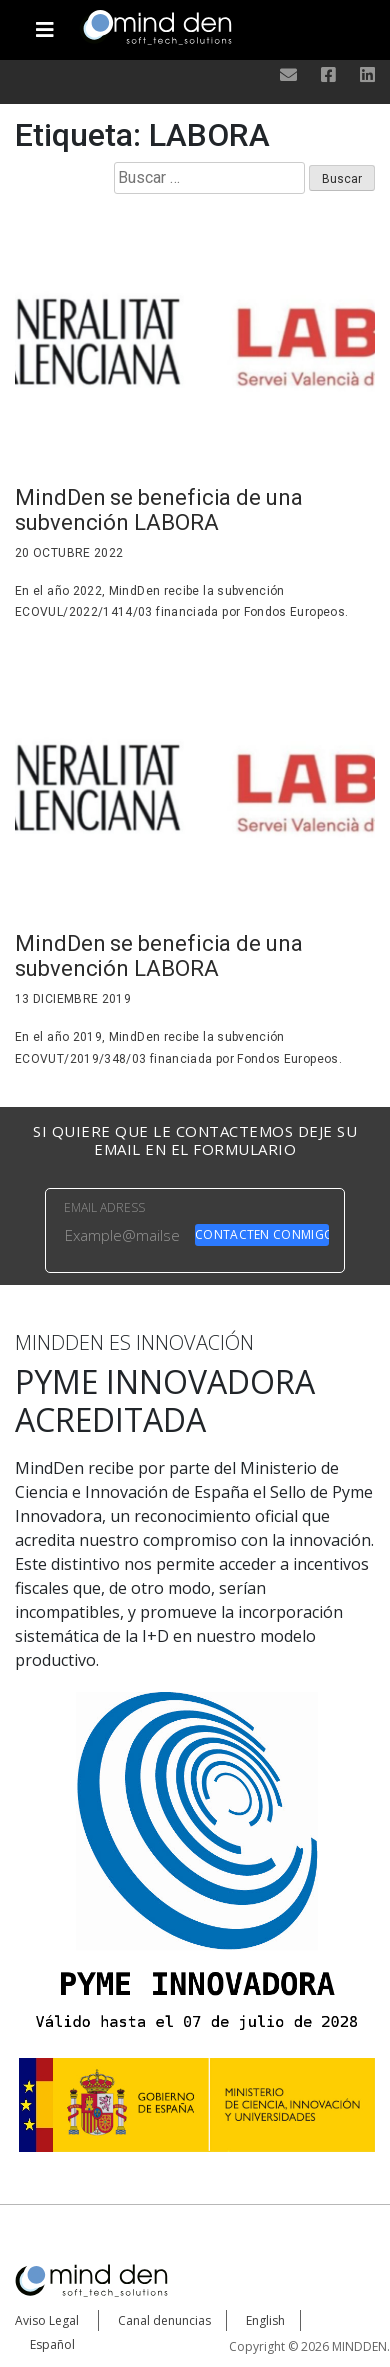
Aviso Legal (47, 2320)
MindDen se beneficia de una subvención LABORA (159, 510)
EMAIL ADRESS (104, 1207)
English (265, 2320)
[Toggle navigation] (45, 22)
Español (52, 2344)
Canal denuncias (164, 2320)
